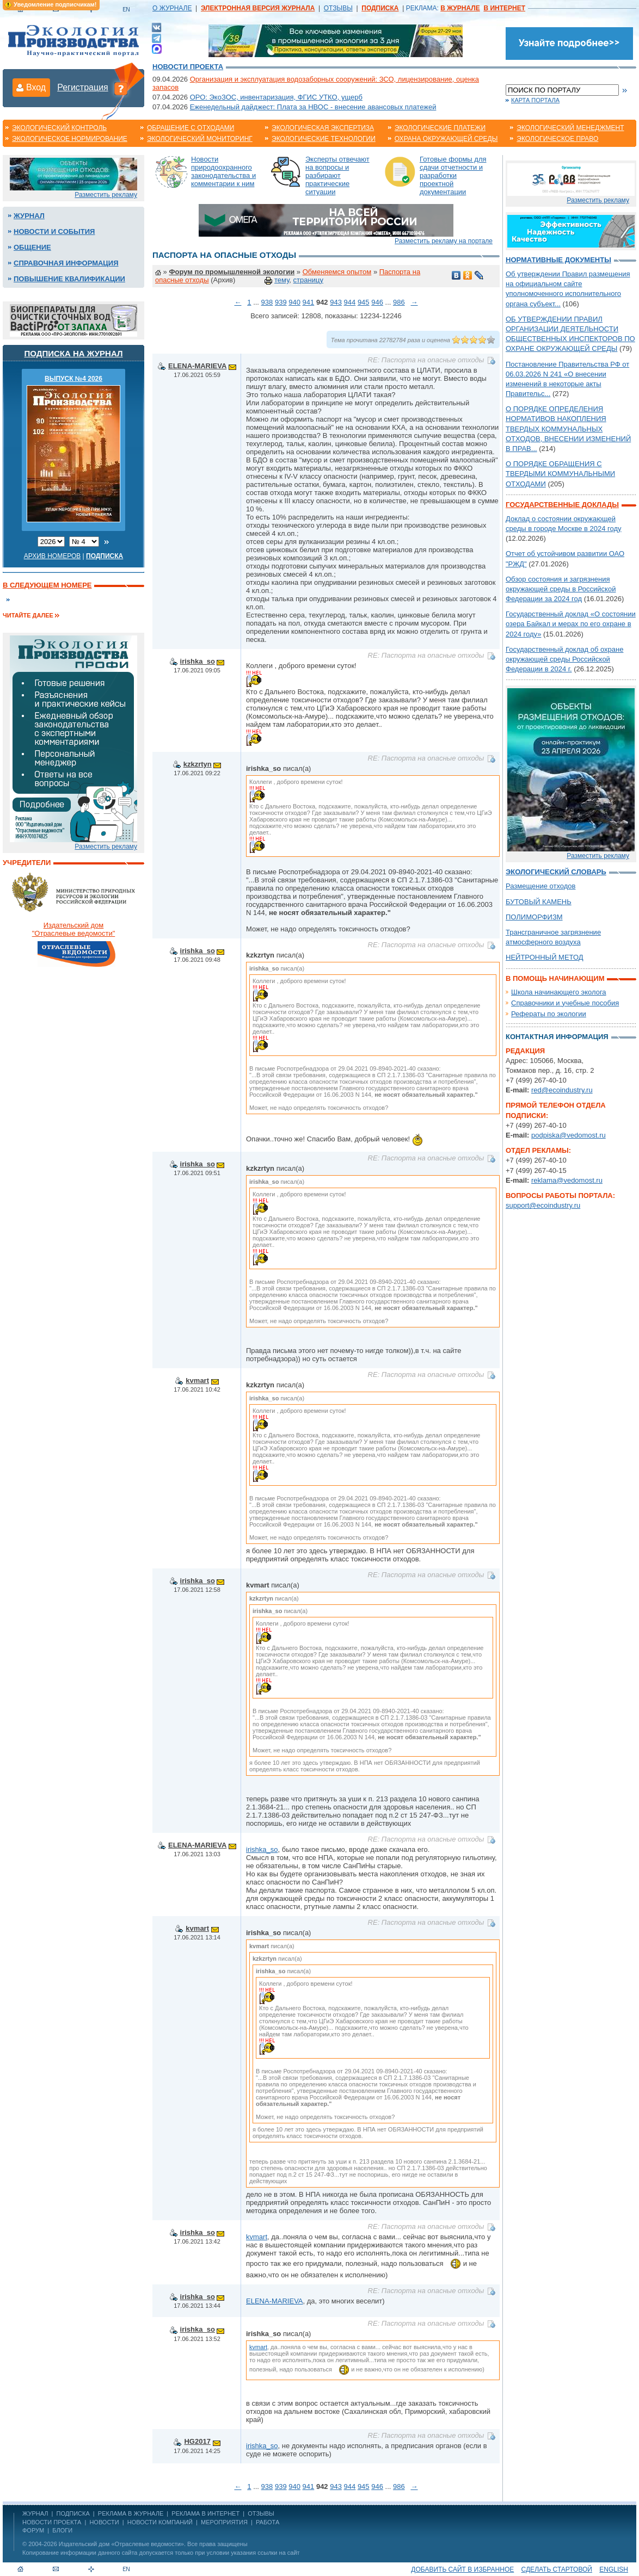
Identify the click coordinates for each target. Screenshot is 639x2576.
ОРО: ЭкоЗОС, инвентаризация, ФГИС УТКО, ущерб (276, 97)
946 (377, 302)
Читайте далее (28, 615)
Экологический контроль (59, 128)
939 (281, 302)
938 (267, 302)
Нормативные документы (558, 260)
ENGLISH (613, 2569)
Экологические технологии (324, 139)
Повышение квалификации (69, 279)
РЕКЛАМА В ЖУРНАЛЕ (130, 2513)
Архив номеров (52, 556)
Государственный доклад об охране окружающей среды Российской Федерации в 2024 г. (564, 659)
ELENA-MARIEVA (197, 366)
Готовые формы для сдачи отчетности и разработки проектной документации (453, 175)
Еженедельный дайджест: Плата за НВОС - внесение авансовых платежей (313, 107)
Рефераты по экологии (548, 1014)
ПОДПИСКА (73, 2513)
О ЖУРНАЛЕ (172, 8)
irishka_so (197, 661)
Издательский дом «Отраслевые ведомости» (121, 2544)
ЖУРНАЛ (35, 2513)
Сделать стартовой (556, 2569)
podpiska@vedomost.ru (568, 1135)
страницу (308, 280)
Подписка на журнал (73, 353)
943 (336, 302)
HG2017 (197, 2441)
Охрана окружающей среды (446, 139)
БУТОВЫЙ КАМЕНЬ (539, 902)
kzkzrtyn (197, 764)
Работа (267, 2522)
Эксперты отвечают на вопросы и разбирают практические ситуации (337, 175)
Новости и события (54, 231)
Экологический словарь (556, 872)
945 (364, 302)
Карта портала (535, 100)
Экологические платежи (440, 128)
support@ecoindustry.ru (543, 1205)
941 (309, 302)
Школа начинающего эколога (558, 992)
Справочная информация (66, 263)
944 (350, 302)
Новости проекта (187, 67)
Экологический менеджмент (570, 128)
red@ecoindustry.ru (562, 1090)
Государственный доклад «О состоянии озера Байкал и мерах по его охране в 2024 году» (571, 624)
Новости (104, 2522)
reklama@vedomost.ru (567, 1180)
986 (399, 302)
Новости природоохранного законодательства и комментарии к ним (223, 171)
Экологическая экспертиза (323, 128)
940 (294, 302)
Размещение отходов (540, 886)
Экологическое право (557, 139)
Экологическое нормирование (69, 139)
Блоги (62, 2530)
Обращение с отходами (190, 128)
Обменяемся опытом (337, 272)
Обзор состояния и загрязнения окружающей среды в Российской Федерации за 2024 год (561, 589)
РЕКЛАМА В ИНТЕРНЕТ (205, 2513)
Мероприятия (224, 2522)
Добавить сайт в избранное (462, 2569)
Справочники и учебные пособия (565, 1003)
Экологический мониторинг (200, 139)
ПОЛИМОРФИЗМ (534, 917)
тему (281, 280)
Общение (32, 247)
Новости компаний (160, 2522)
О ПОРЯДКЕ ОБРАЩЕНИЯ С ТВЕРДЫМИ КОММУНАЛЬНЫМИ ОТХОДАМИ (560, 473)
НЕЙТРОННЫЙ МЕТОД (544, 957)
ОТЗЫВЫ (338, 8)
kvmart (197, 1380)
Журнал (29, 216)
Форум (33, 2530)
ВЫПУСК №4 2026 (73, 378)
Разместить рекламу (106, 195)
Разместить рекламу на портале (444, 241)
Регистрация (82, 87)
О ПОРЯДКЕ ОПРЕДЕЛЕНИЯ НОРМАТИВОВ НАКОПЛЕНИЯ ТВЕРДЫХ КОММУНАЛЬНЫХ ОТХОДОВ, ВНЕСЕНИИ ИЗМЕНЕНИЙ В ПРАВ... (568, 429)
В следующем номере (47, 585)
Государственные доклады (562, 505)
